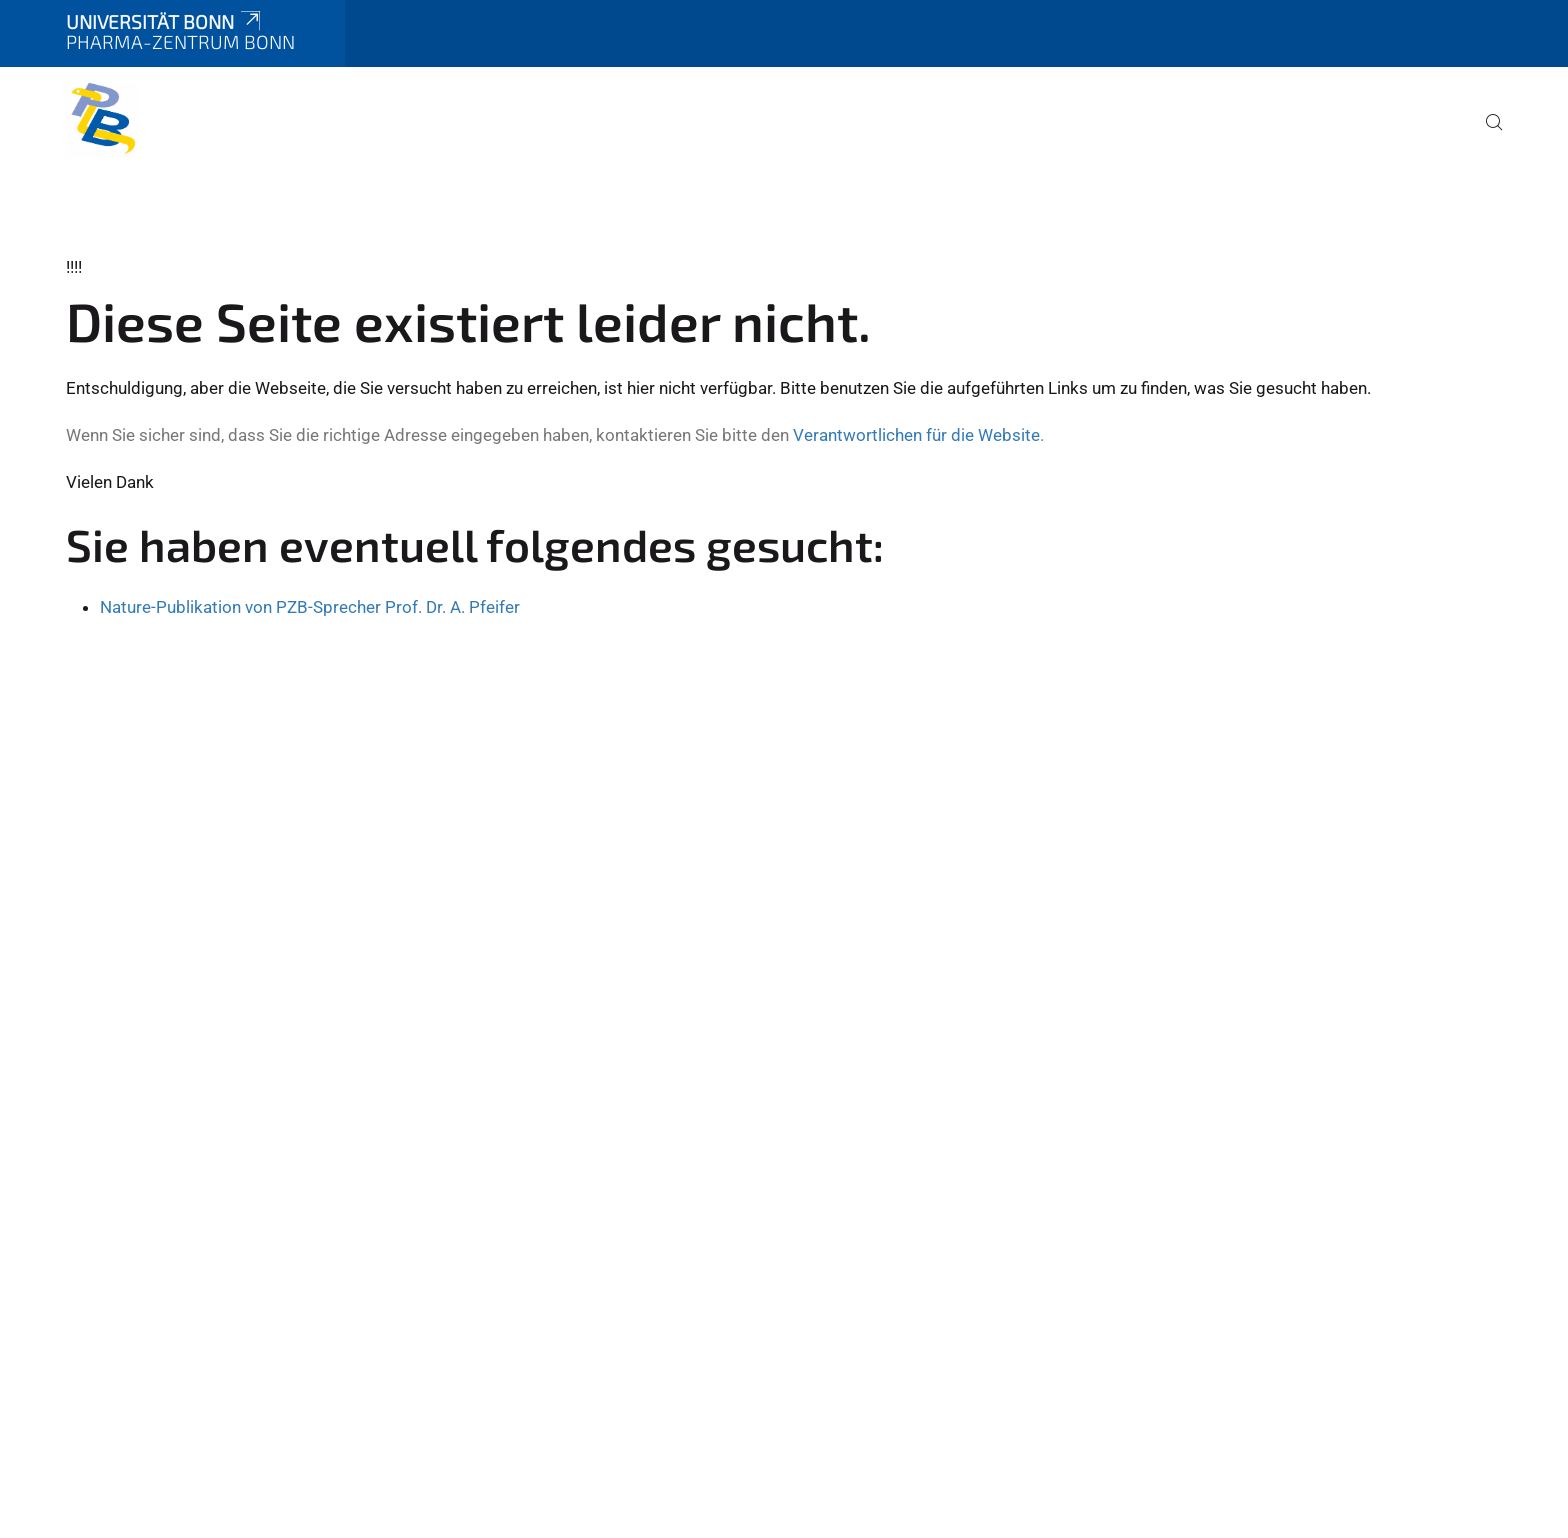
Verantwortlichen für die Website (916, 435)
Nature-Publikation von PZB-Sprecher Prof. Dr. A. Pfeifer (310, 607)
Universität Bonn (165, 21)
